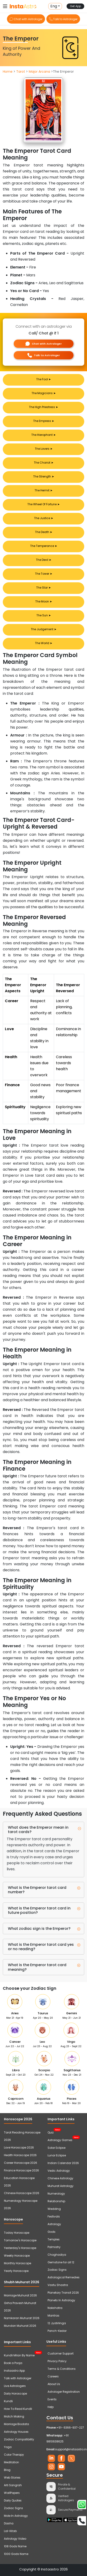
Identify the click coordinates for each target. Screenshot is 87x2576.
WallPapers (12, 2493)
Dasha (8, 2523)
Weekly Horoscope (17, 2256)
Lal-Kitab (10, 2531)
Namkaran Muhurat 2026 (21, 2318)
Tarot (20, 71)
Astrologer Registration (64, 2392)
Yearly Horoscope (16, 2271)
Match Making (14, 2416)
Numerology (56, 2194)
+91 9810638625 (57, 2438)
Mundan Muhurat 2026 (20, 2326)
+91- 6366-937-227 (70, 2427)
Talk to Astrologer (63, 19)
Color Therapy (14, 2455)
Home (8, 71)
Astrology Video (15, 2539)
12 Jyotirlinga (57, 2323)
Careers (53, 2376)
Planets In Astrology (61, 2300)
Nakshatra (55, 2308)
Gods (51, 2232)
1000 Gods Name (16, 2554)
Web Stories (12, 2477)
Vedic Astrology (59, 2171)
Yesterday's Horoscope (20, 2248)
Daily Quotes (13, 2500)
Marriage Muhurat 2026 (20, 2295)
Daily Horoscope (15, 2393)
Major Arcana (39, 71)
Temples (54, 2239)
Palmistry (54, 2247)
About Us (54, 2384)
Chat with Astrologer (26, 19)
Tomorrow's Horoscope (20, 2240)
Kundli (8, 2401)
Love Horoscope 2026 (19, 2147)
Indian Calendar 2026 (63, 2163)
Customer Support (61, 2353)
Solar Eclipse (56, 2148)
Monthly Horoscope (17, 2263)
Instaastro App (14, 2371)
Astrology (54, 2224)
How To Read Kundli (18, 2409)
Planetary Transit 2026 (63, 2293)
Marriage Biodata (16, 2424)
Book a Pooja (13, 2363)
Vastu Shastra (58, 2285)
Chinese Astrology (60, 2178)
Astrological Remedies (64, 2277)
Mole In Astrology (16, 2516)
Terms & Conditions (62, 2369)
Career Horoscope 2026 (20, 2163)
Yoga (8, 2447)
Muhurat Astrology (61, 2186)
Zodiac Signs (13, 2508)
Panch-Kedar (57, 2331)
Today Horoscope (16, 2233)
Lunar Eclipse (57, 2155)
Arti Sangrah (13, 2485)
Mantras (53, 2315)
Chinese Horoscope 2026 (21, 2193)
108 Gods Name (15, 2546)
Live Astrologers (15, 2386)
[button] (55, 6)
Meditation (11, 2462)
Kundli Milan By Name (19, 2354)
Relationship (56, 2201)
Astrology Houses (16, 2432)
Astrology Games (60, 2139)
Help (51, 2407)
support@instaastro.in (71, 2449)
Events (52, 2399)
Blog (7, 2470)
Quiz (51, 2131)
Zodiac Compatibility (19, 2439)
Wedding (54, 2209)
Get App (75, 6)
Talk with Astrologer (17, 2378)
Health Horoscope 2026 (20, 2155)
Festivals (54, 2216)
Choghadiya (57, 2255)
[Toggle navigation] (5, 6)
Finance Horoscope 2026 (21, 2170)
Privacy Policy (57, 2361)
